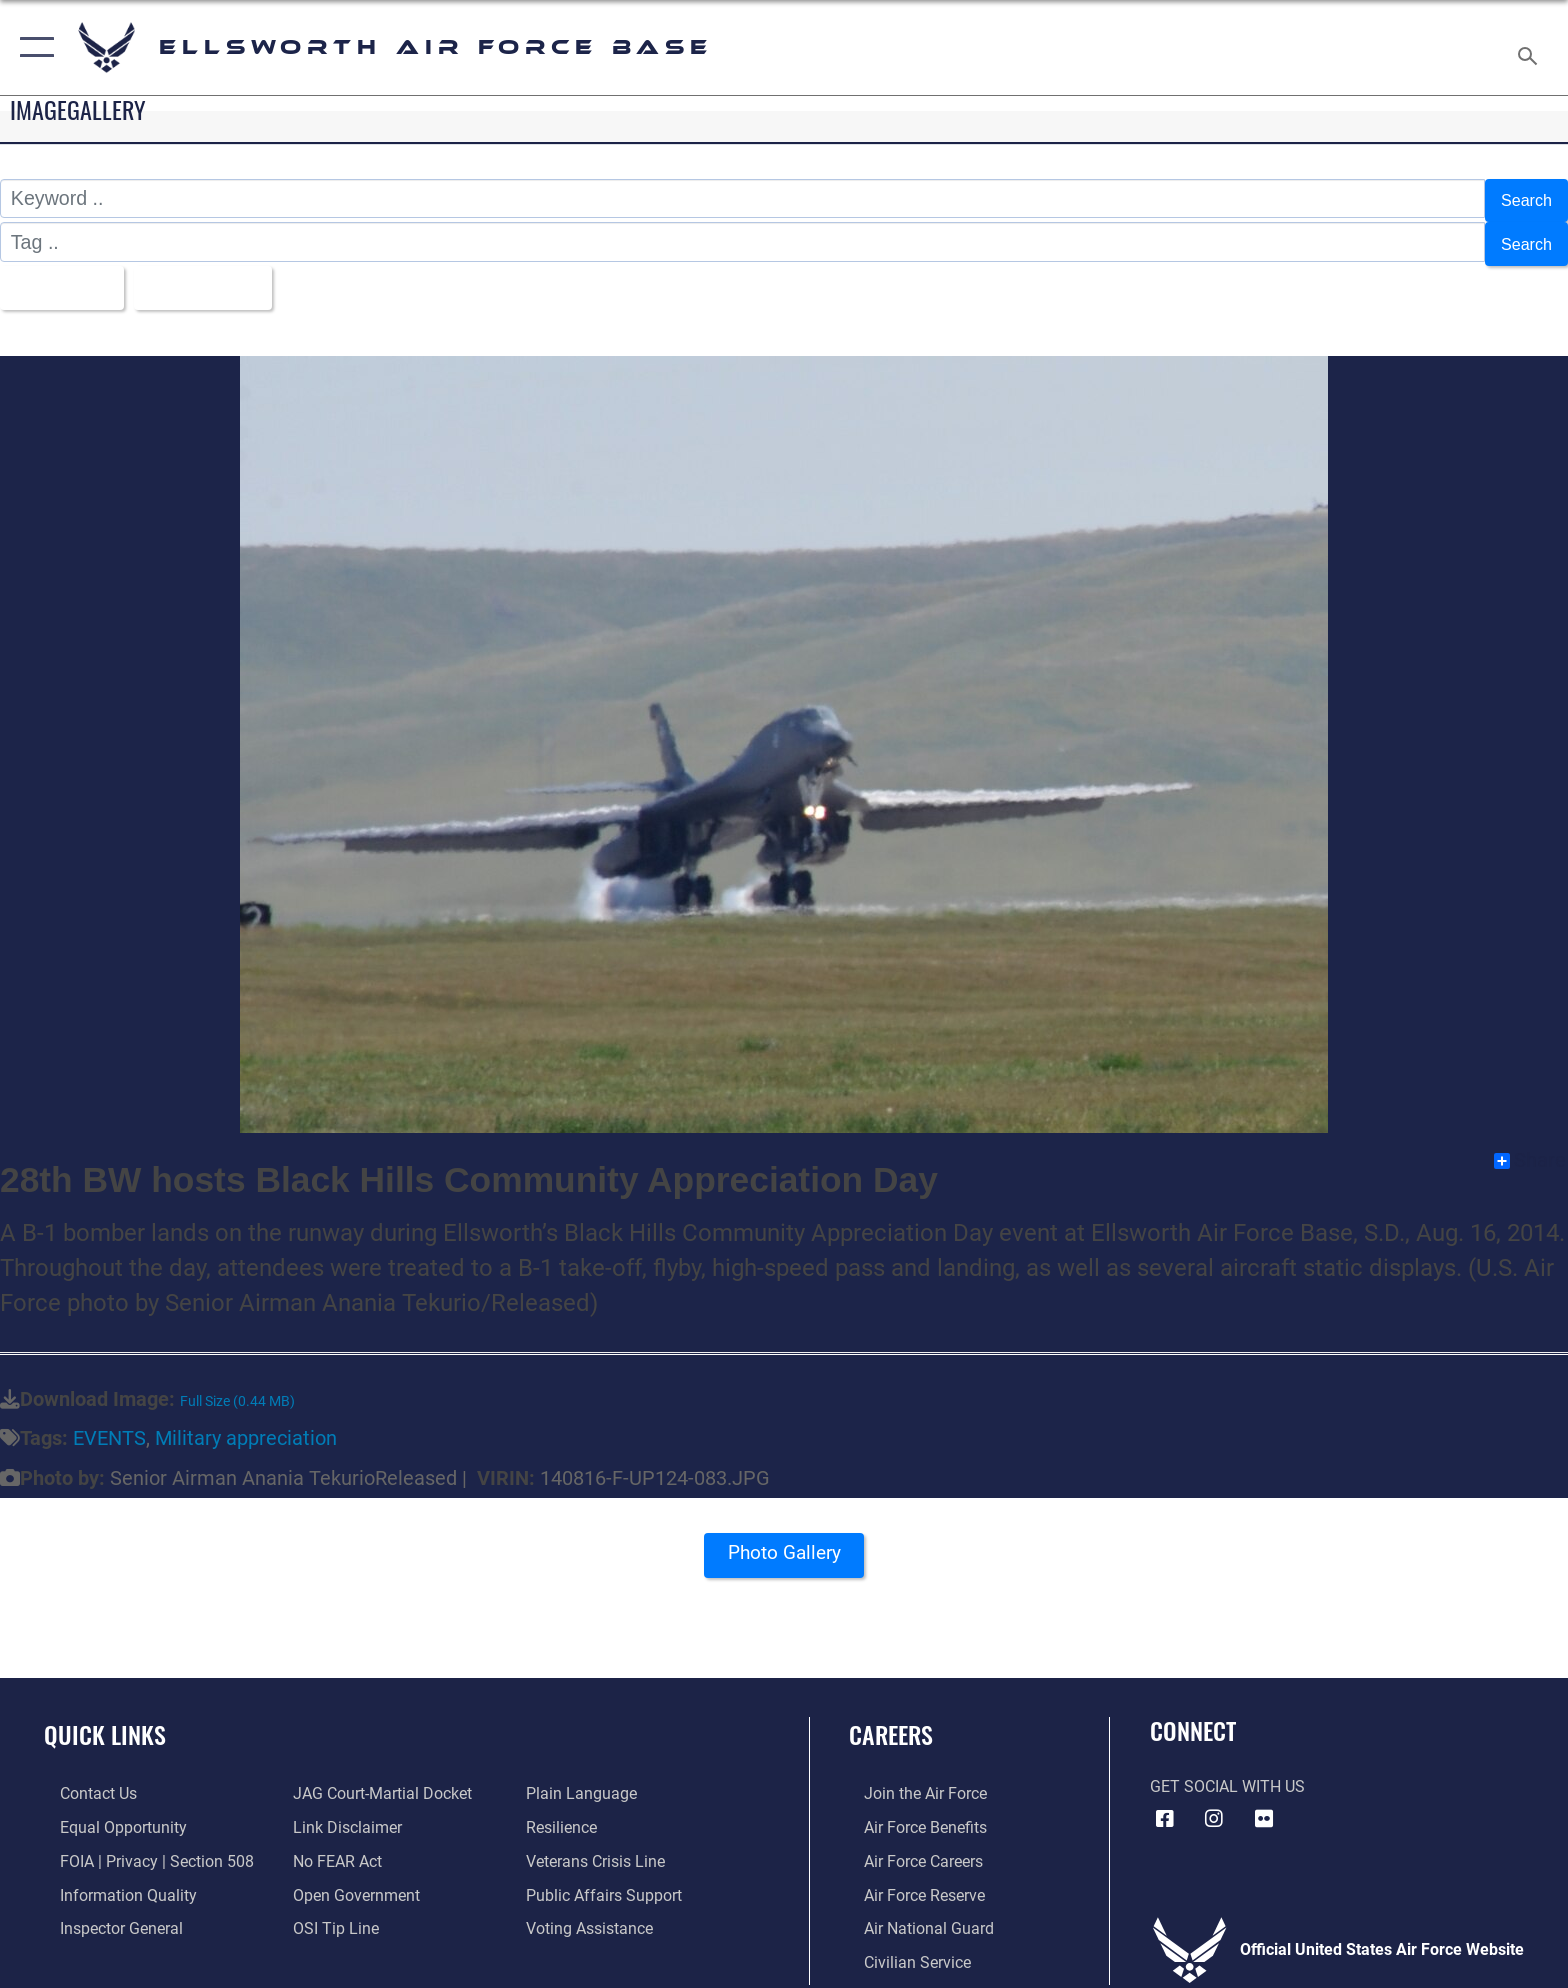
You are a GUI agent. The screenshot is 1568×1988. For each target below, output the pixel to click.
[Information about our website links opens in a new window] (342, 1813)
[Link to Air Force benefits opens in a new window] (910, 1813)
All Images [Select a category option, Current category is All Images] (64, 276)
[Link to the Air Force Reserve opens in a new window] (909, 1880)
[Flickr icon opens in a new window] (1264, 1805)
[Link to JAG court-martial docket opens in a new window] (377, 1780)
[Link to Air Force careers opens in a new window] (908, 1846)
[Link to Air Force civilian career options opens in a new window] (902, 1947)
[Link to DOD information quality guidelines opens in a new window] (112, 1880)
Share (1530, 1147)
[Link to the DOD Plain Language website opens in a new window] (586, 1780)
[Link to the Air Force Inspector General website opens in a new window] (105, 1913)
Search (1521, 198)
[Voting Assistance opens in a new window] (594, 1913)
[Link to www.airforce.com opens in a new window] (910, 1780)
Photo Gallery (784, 1546)
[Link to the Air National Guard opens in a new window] (914, 1913)
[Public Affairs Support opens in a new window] (609, 1880)
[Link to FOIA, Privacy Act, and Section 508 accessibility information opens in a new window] (141, 1846)
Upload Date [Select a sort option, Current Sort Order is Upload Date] (227, 276)
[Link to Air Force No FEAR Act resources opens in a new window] (332, 1846)
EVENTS (109, 1425)
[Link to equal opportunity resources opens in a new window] (107, 1813)
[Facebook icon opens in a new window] (1165, 1805)
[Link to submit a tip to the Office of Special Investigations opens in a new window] (331, 1913)
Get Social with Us (1227, 1773)
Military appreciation (246, 1425)
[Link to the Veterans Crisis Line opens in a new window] (600, 1846)
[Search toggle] (1530, 48)
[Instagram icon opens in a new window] (1214, 1805)
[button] (32, 47)
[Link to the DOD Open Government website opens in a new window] (351, 1880)
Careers (891, 1721)
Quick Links (105, 1721)
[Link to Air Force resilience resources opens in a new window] (566, 1813)
